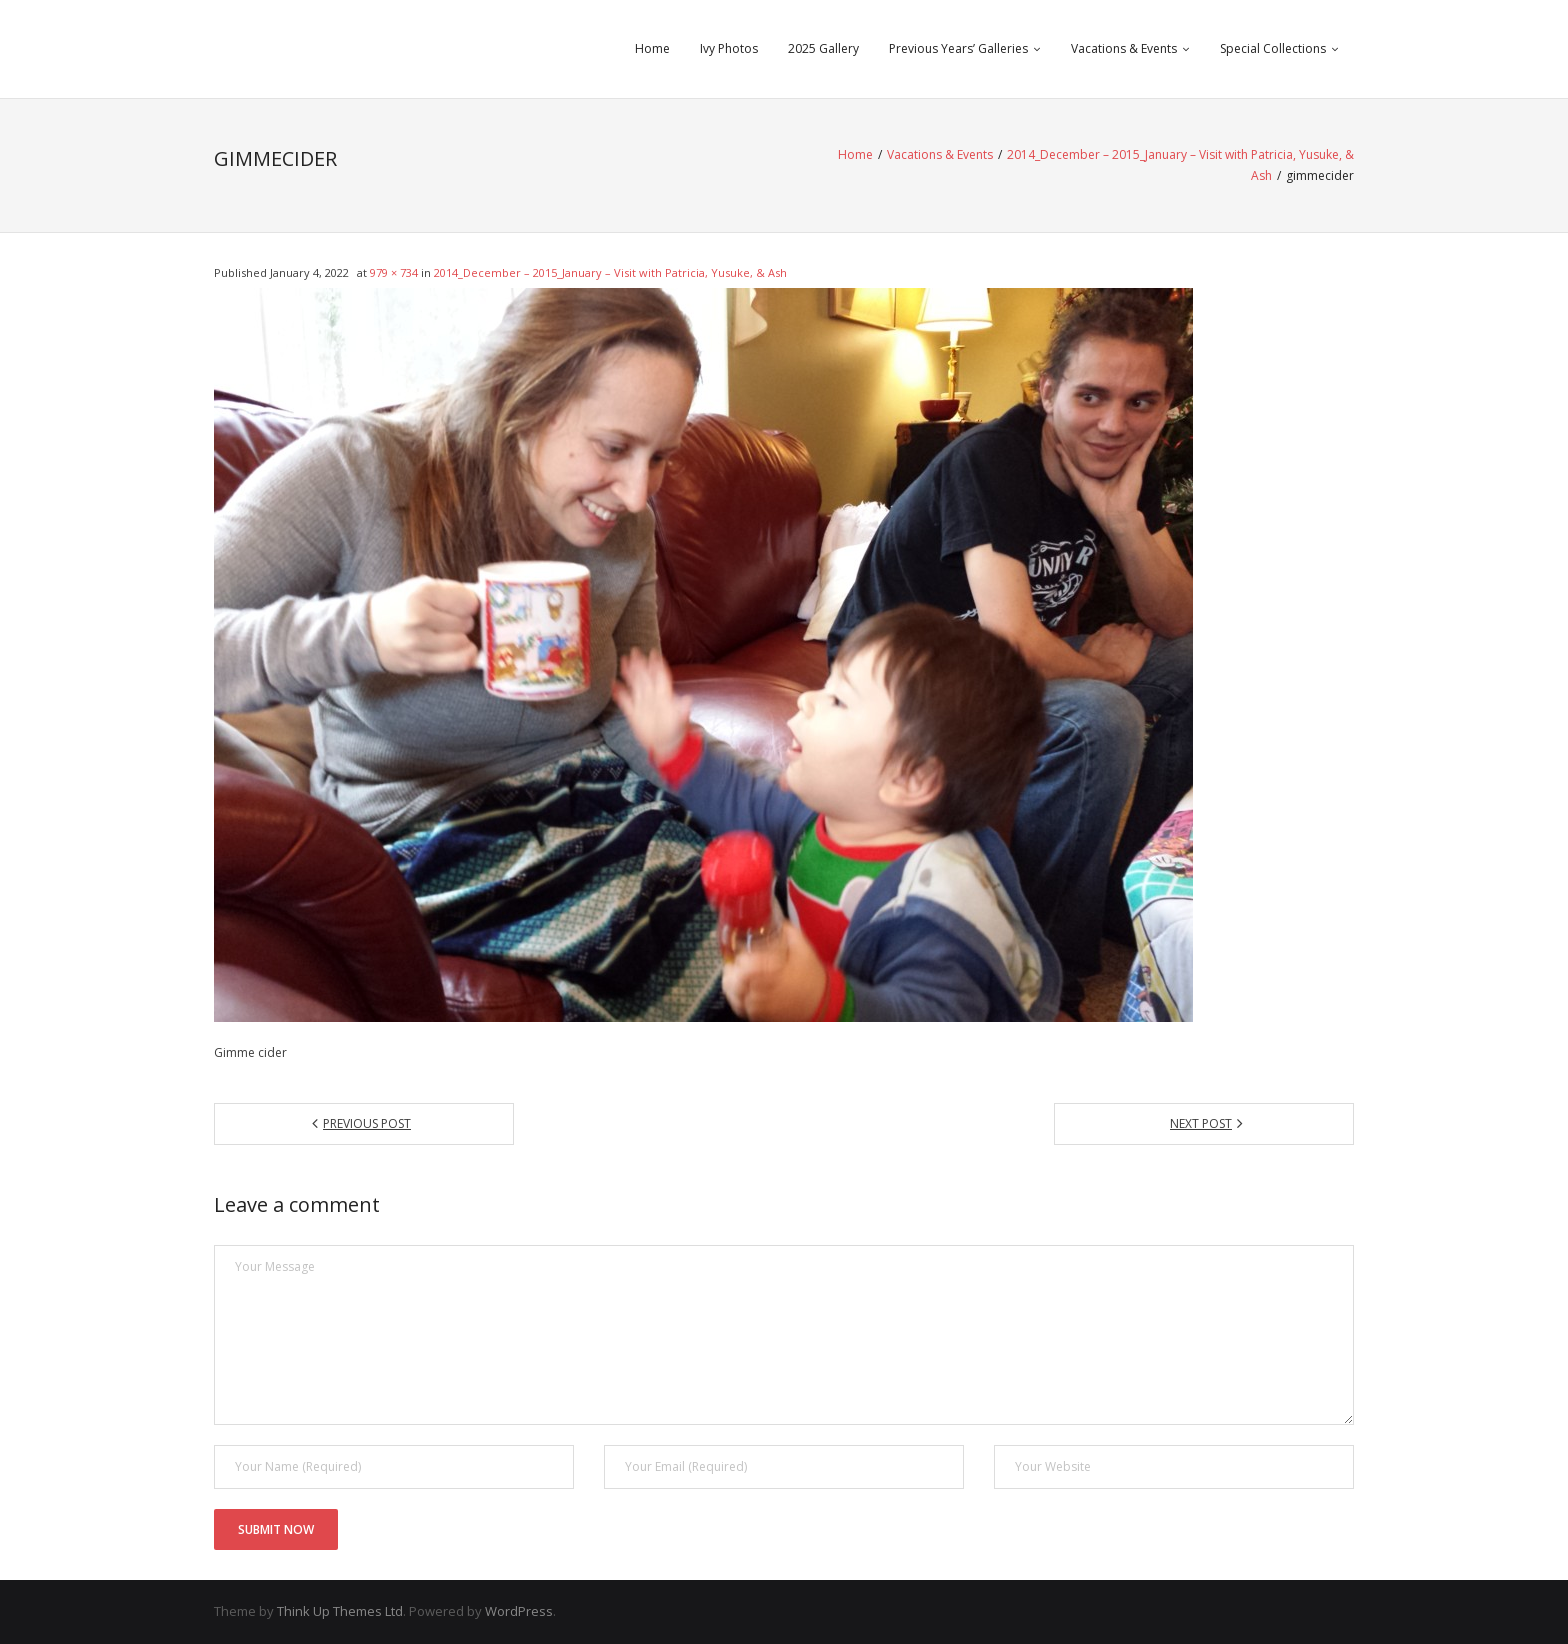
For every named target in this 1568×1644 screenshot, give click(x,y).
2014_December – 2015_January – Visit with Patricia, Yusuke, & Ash (610, 272)
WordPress (519, 1611)
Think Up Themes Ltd (340, 1611)
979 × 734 (394, 272)
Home (652, 48)
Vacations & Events (1124, 48)
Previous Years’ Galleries (958, 48)
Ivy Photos (729, 48)
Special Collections (1273, 48)
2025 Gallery (823, 48)
